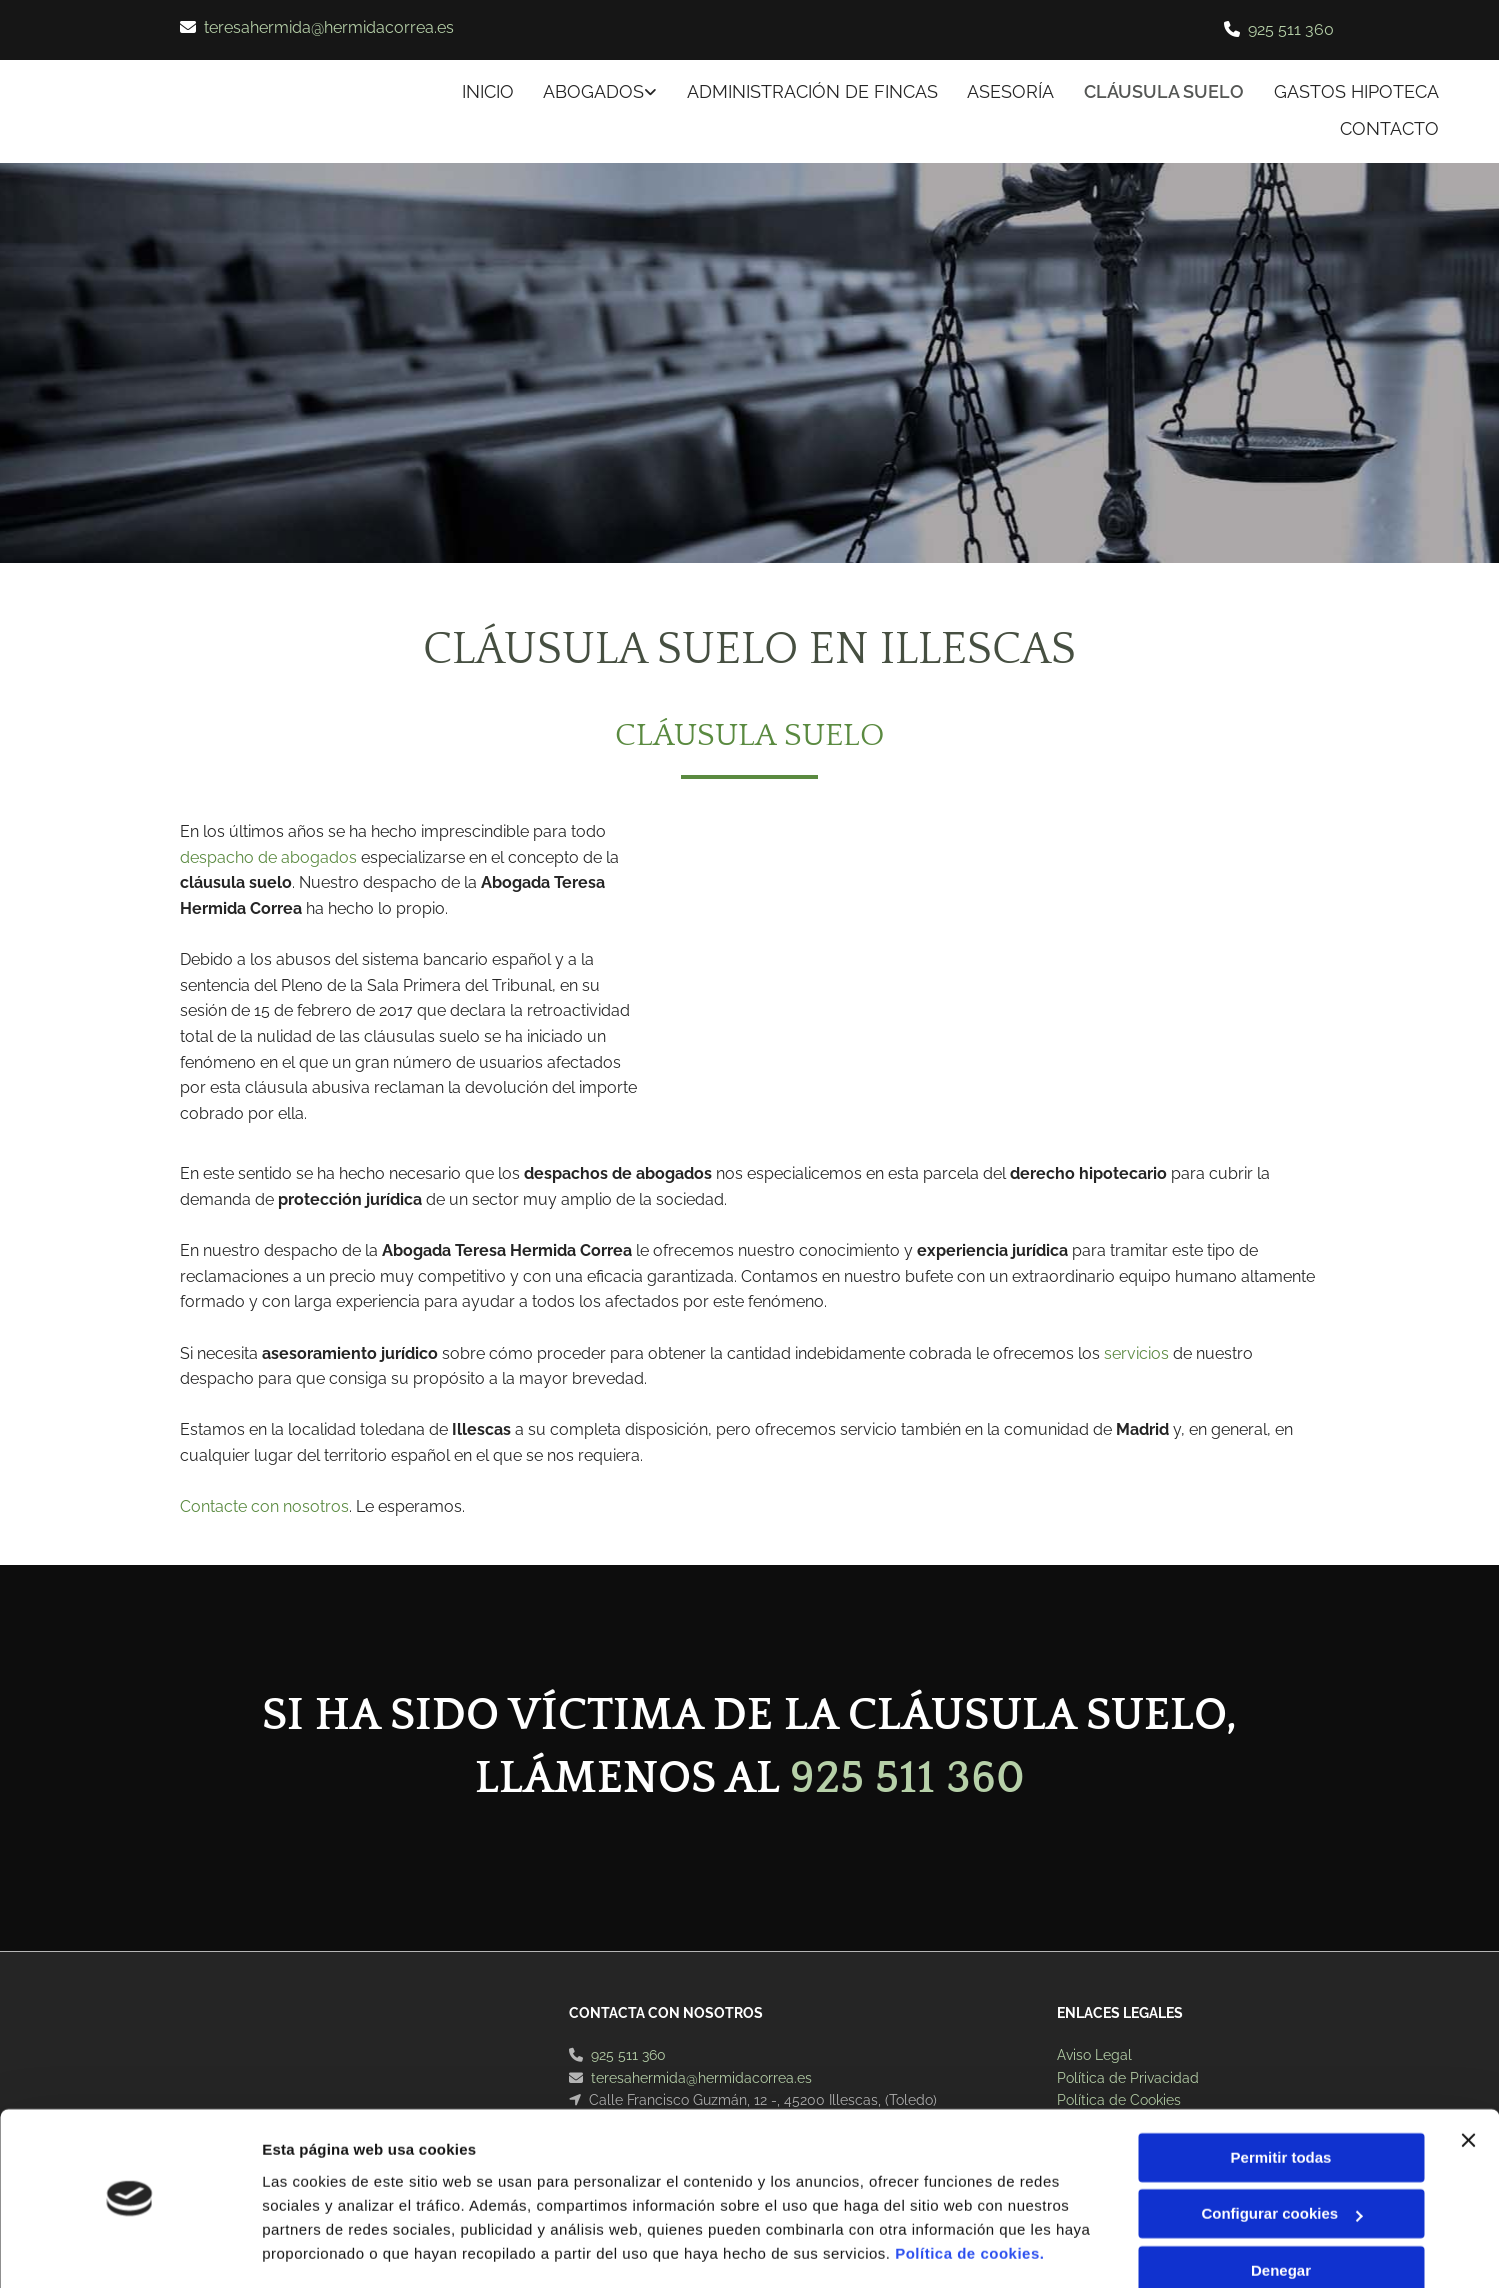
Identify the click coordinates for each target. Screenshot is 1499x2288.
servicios (1136, 1352)
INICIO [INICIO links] (486, 91)
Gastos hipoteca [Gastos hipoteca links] (1356, 91)
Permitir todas (1281, 2097)
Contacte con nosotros (264, 1506)
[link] (584, 93)
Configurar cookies (1281, 2153)
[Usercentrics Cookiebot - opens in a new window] (129, 2249)
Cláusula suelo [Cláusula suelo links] (1164, 91)
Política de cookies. (969, 2193)
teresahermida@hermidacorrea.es (329, 27)
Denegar (1281, 2210)
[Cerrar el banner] (1468, 2080)
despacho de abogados (268, 857)
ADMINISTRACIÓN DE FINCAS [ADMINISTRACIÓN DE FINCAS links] (811, 91)
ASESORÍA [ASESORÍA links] (1010, 91)
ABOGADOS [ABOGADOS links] (592, 91)
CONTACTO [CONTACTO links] (1389, 127)
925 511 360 (1291, 29)
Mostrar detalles (320, 2248)
